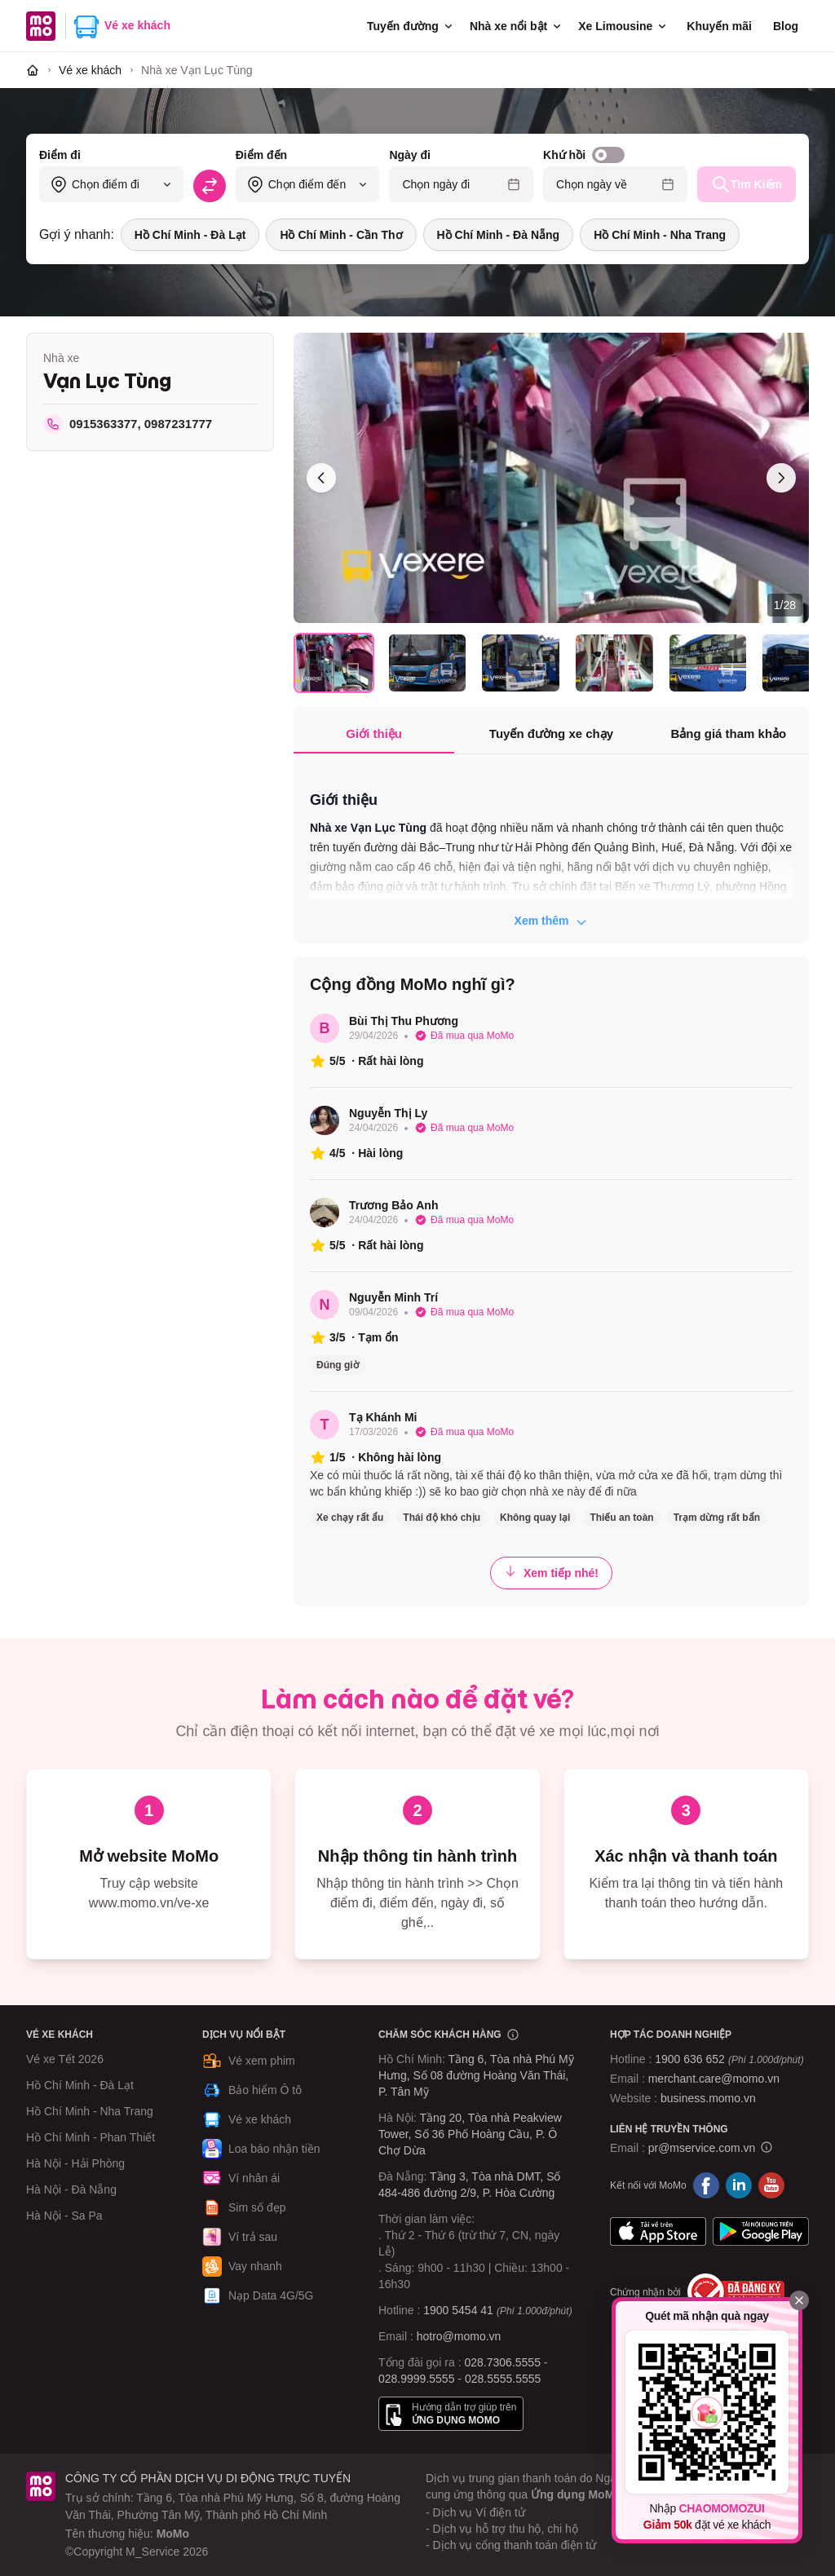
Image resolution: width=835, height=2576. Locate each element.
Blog (785, 26)
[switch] (608, 155)
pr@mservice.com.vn (702, 2147)
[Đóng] (799, 2300)
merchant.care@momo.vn (714, 2078)
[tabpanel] (551, 850)
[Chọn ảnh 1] (334, 663)
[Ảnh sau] (781, 478)
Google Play (761, 2231)
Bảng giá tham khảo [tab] (728, 733)
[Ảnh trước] (321, 478)
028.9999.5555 (416, 2378)
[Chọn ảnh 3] (520, 663)
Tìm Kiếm (746, 184)
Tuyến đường (411, 26)
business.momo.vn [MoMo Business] (708, 2098)
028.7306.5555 (503, 2362)
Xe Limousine (623, 26)
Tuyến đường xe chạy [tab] (551, 733)
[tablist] (551, 735)
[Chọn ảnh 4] (614, 663)
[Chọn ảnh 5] (708, 663)
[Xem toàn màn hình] (551, 478)
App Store (658, 2231)
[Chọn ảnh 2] (427, 663)
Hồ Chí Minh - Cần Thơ (341, 234)
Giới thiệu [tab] (374, 733)
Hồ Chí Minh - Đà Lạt (190, 234)
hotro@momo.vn (459, 2336)
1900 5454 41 (458, 2310)
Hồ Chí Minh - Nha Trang (660, 234)
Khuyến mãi (719, 26)
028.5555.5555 (503, 2378)
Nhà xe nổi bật (516, 26)
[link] (197, 70)
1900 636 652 (729, 2059)
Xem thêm (552, 921)
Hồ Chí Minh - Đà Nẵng (498, 234)
